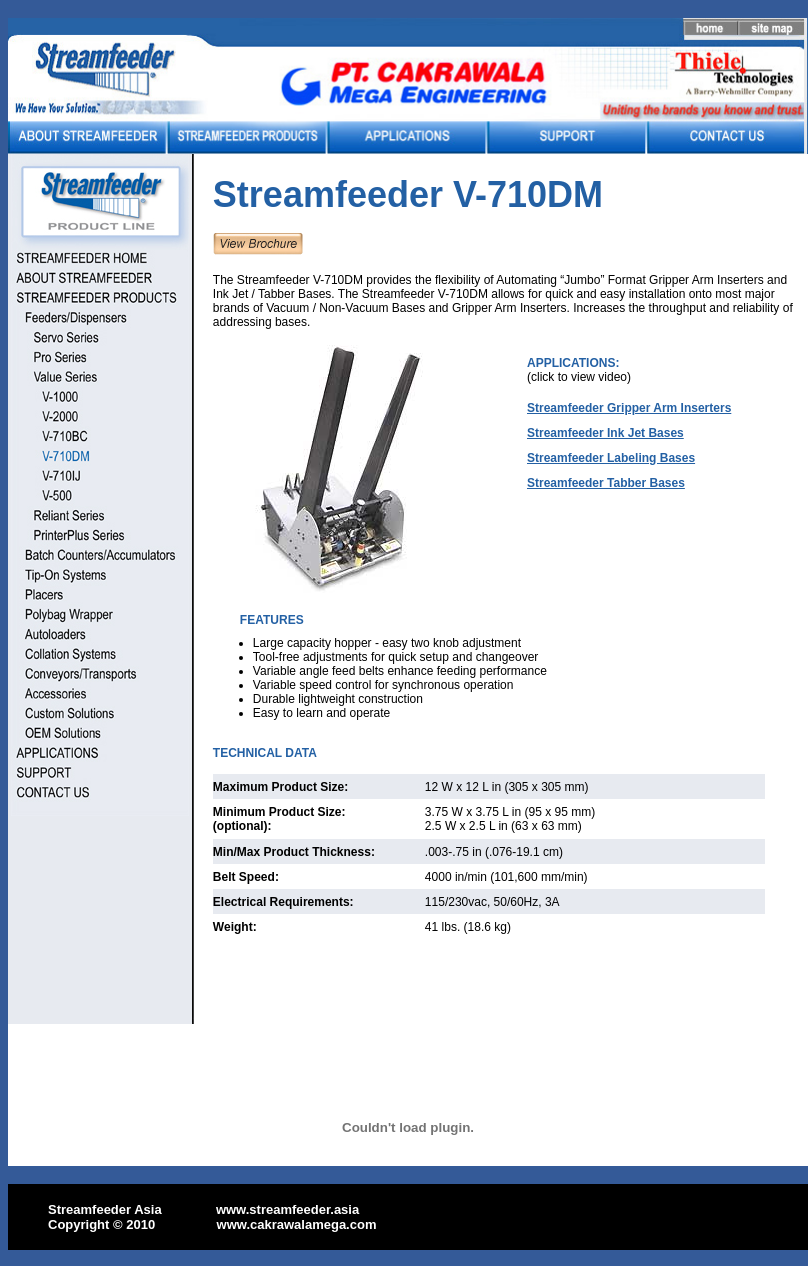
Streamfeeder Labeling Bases (611, 458)
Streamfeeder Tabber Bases (606, 483)
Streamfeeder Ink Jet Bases (605, 433)
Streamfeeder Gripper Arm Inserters (629, 408)
